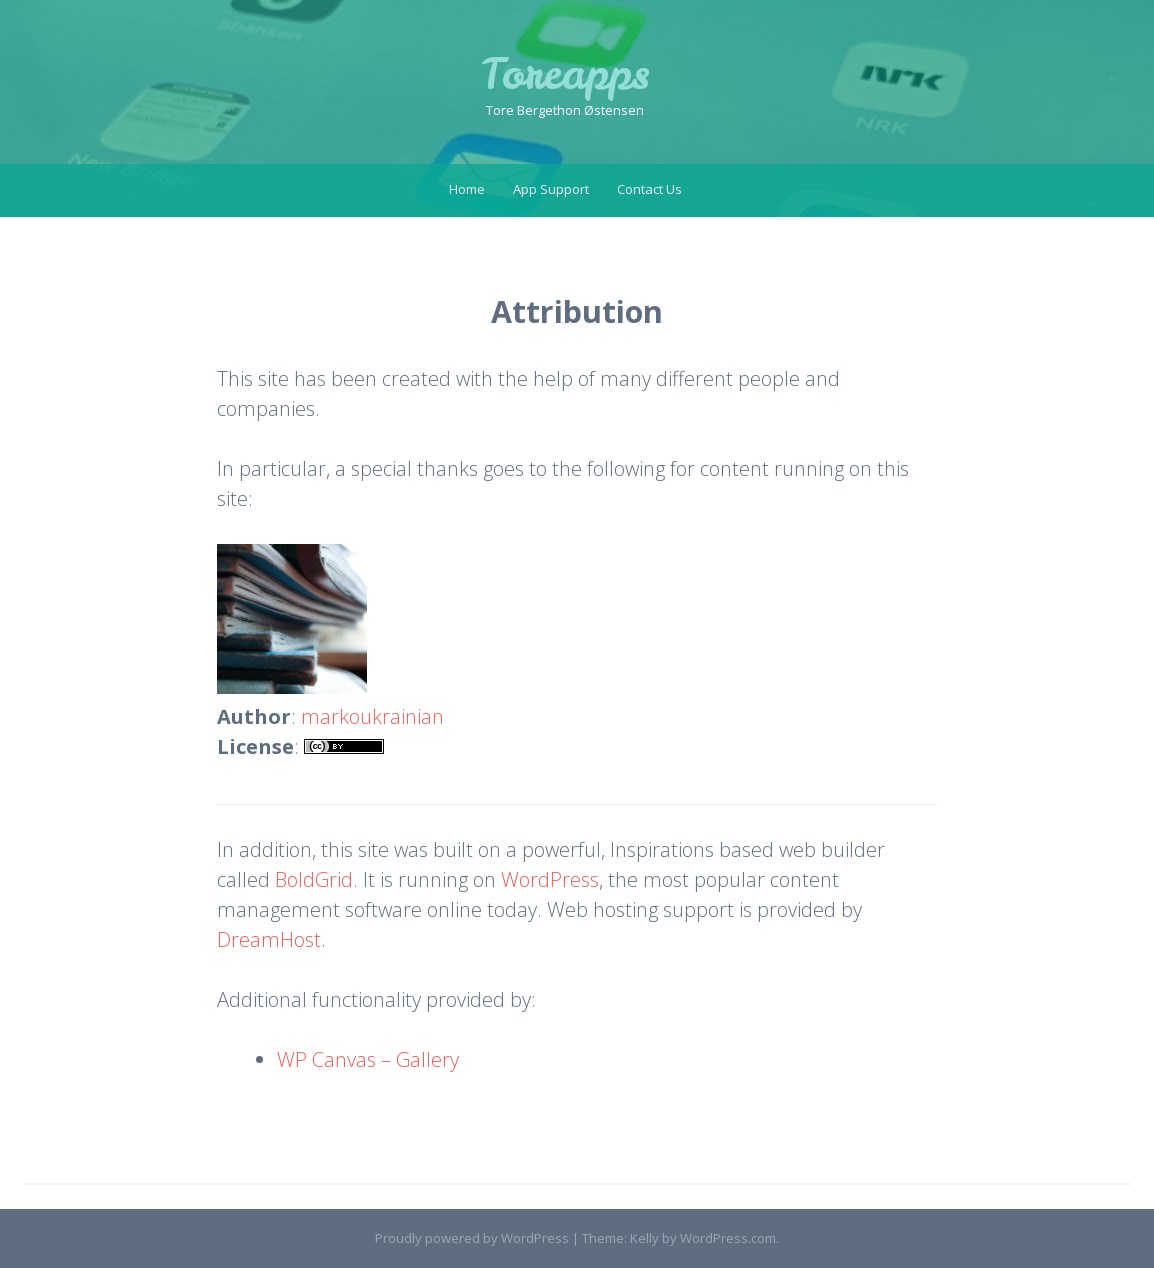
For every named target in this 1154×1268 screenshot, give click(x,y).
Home (467, 189)
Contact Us (649, 189)
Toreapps (565, 74)
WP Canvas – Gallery (368, 1059)
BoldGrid (314, 879)
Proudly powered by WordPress (472, 1238)
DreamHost (269, 939)
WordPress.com (728, 1238)
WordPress (550, 879)
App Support (551, 189)
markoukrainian (372, 716)
